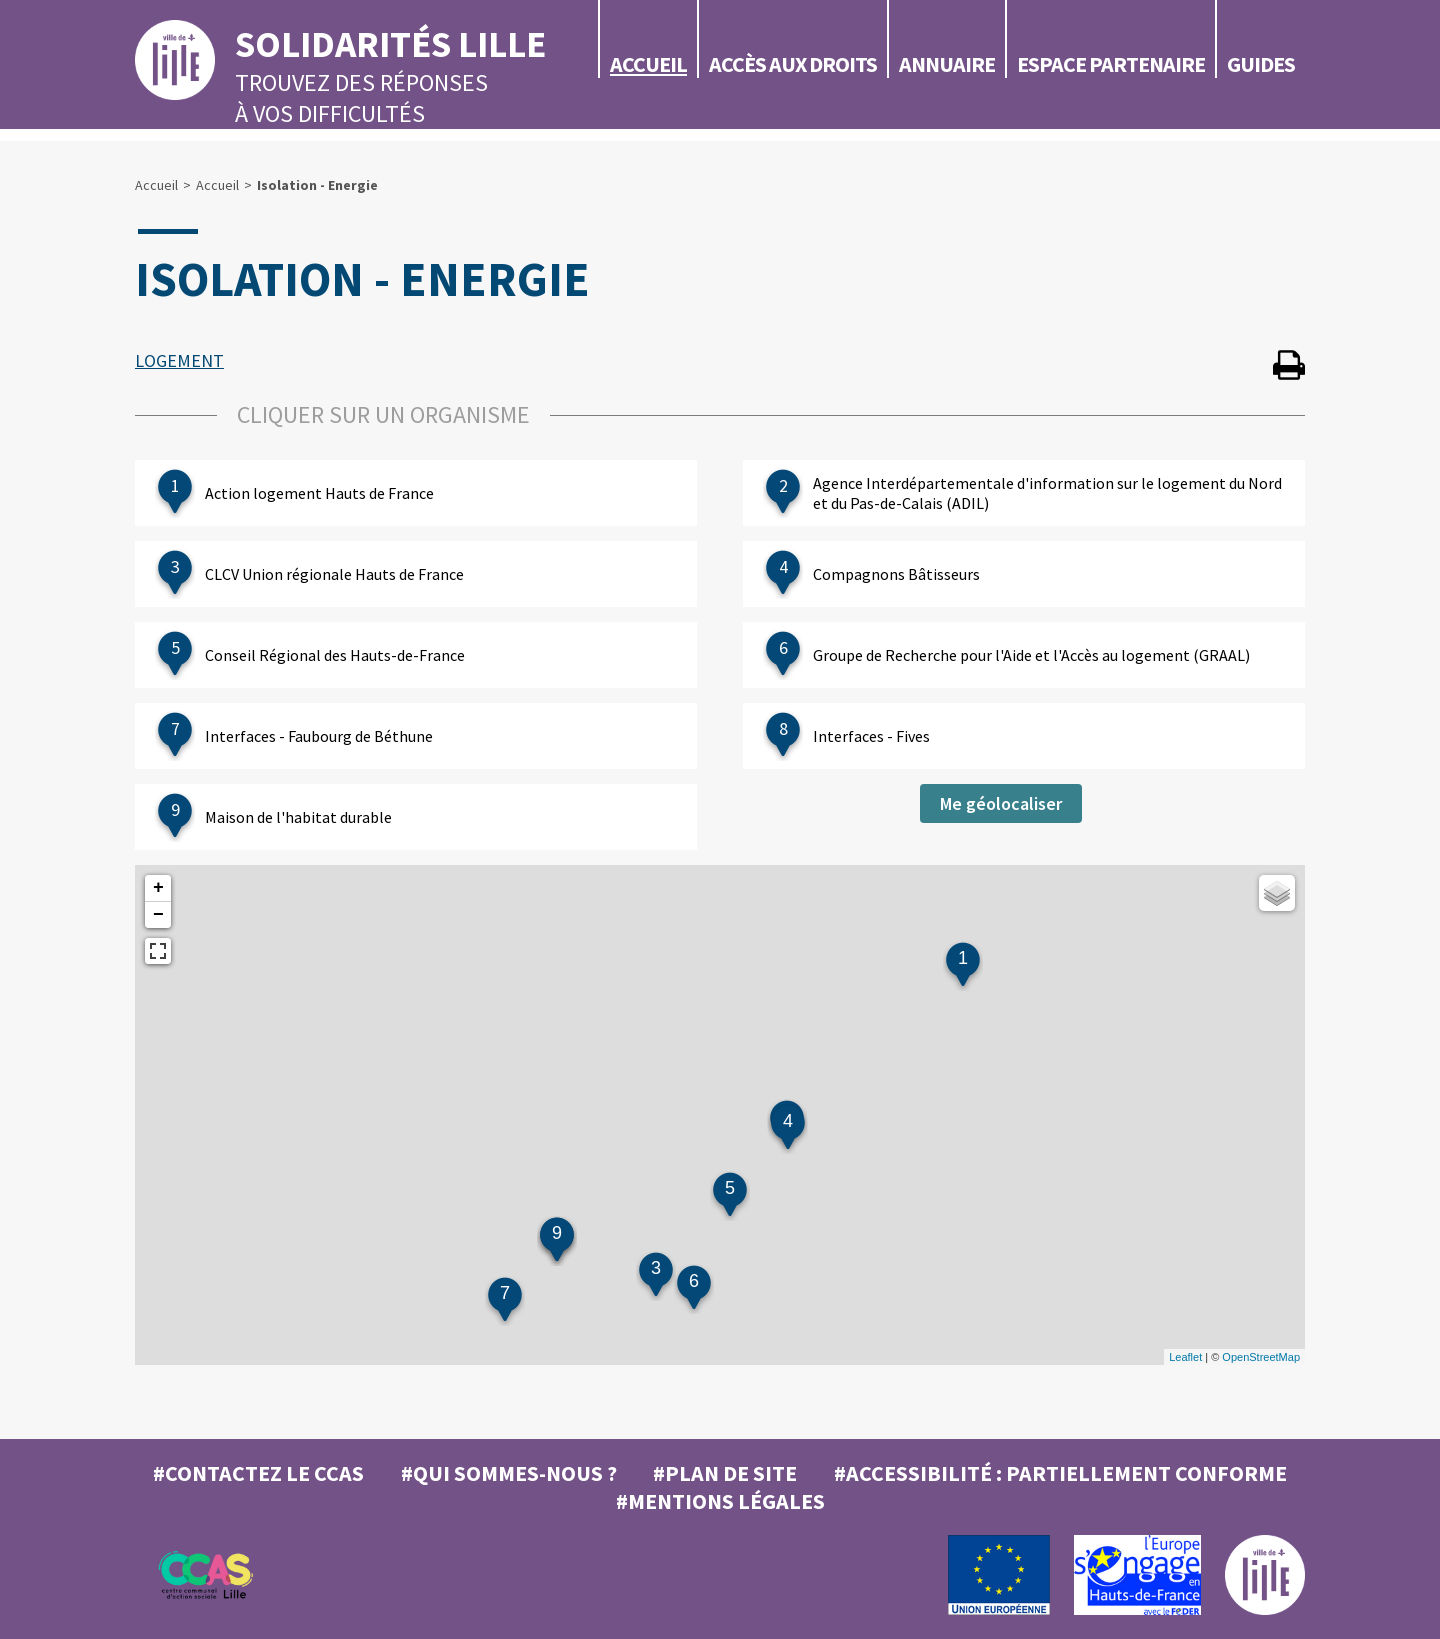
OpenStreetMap (1261, 1357)
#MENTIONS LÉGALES (720, 1501)
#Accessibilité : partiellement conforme (1060, 1473)
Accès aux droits (793, 64)
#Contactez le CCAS (258, 1473)
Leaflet (1185, 1357)
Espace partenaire (1111, 64)
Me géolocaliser (1001, 803)
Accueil (648, 64)
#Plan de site (725, 1473)
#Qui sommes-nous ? (509, 1473)
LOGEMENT (179, 360)
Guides (1261, 64)
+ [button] (158, 888)
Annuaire (947, 64)
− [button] (158, 915)
